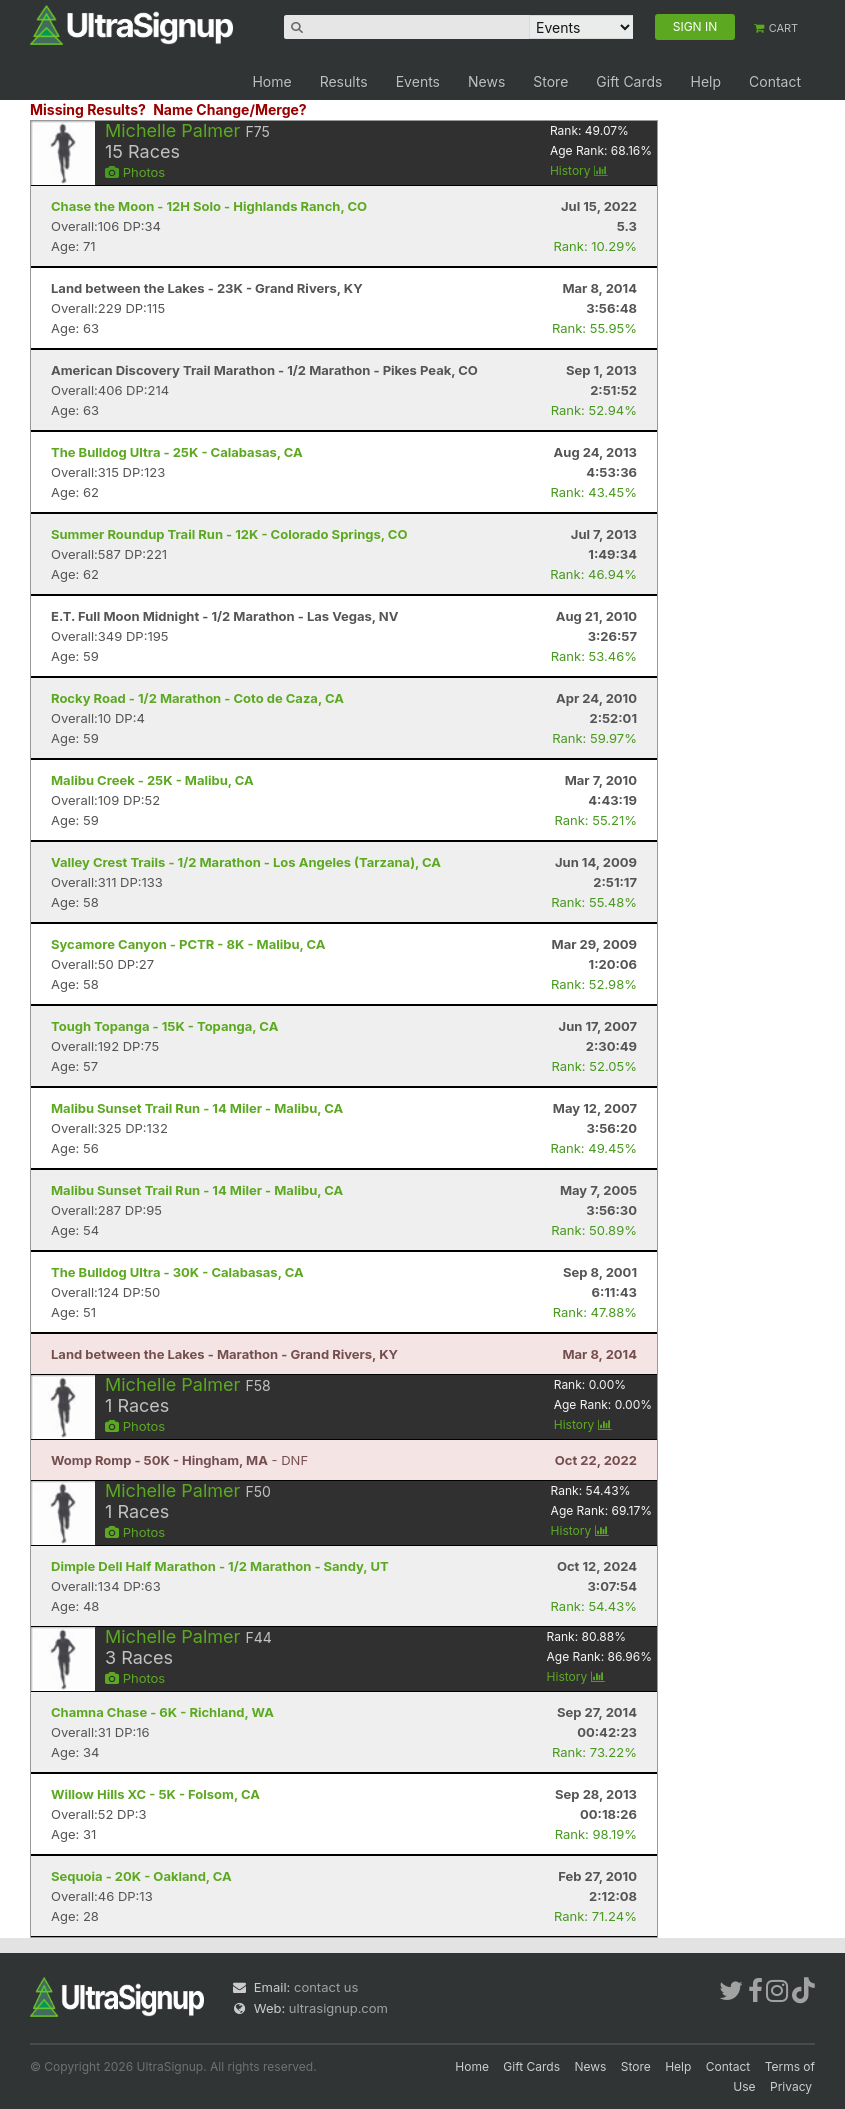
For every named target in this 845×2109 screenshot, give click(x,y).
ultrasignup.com (338, 2008)
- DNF (179, 1460)
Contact (775, 81)
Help (705, 81)
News (486, 81)
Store (550, 81)
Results (344, 81)
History (579, 170)
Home (271, 81)
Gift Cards (629, 81)
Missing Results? (88, 109)
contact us (326, 1987)
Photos (135, 172)
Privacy (791, 2086)
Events (418, 81)
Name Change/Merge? (230, 109)
